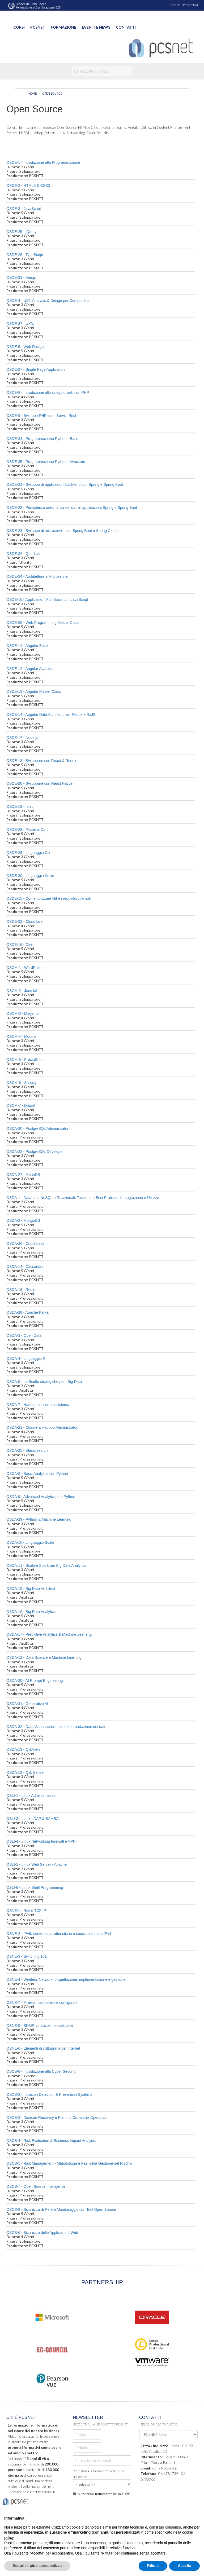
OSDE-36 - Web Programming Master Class (42, 622)
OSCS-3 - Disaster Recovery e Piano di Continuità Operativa (56, 2117)
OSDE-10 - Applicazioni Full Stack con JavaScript (47, 599)
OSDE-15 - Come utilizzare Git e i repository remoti (48, 898)
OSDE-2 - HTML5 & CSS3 (28, 185)
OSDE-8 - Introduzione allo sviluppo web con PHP (47, 392)
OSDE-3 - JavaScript (23, 208)
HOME (33, 93)
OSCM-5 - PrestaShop (25, 1059)
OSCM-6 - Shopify (21, 1082)
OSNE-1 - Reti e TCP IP (26, 1910)
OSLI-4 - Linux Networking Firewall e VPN (41, 1841)
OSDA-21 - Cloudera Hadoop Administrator (42, 1427)
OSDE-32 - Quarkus (23, 554)
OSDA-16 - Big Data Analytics (31, 1611)
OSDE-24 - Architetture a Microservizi (37, 576)
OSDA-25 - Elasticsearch (27, 1450)
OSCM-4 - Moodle (21, 1036)
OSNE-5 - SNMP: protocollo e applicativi (39, 2025)
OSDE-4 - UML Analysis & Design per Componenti (48, 300)
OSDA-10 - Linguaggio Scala (30, 1542)
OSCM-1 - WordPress (24, 967)
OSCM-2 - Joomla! (21, 991)
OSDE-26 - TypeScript (24, 255)
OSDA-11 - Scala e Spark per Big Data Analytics (46, 1565)
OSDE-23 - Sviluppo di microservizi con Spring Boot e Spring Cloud (62, 530)
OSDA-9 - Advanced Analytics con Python (40, 1496)
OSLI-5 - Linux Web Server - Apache (36, 1864)
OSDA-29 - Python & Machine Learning (38, 1519)
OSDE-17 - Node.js (22, 737)
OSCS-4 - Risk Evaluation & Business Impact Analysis (51, 2140)
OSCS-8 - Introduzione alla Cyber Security (41, 2071)
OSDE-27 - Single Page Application (35, 369)
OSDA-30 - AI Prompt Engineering (34, 1680)
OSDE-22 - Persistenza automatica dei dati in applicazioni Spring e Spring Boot (71, 507)
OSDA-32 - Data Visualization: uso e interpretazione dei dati (55, 1726)
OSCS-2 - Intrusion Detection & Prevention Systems (49, 2094)
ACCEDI (176, 5)
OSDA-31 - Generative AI (27, 1703)
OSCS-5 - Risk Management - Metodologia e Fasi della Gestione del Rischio (69, 2163)
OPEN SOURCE (52, 93)
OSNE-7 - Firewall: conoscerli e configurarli (42, 2002)
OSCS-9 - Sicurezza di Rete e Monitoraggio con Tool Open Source (61, 2209)
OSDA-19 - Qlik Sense (25, 1772)
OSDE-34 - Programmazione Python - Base (42, 438)
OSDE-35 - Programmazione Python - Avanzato (45, 462)
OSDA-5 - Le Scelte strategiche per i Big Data (44, 1381)
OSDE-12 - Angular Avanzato (30, 669)
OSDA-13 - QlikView (23, 1749)
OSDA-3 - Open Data (23, 1335)
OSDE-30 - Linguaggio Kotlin (30, 876)
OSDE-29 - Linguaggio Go (28, 852)
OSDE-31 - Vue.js (21, 277)
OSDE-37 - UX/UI (21, 323)
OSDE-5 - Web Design (25, 347)
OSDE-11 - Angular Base (27, 645)
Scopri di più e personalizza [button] (37, 2566)
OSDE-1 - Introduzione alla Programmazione (43, 162)
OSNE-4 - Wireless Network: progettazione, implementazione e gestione (65, 1979)
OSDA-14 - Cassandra (25, 1266)
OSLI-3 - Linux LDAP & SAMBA (32, 1818)
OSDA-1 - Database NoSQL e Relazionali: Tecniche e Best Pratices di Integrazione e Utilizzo (82, 1198)
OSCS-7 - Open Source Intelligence (35, 2186)
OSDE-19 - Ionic (19, 806)
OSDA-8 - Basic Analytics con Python (37, 1473)
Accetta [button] (184, 2566)
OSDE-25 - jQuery (21, 232)
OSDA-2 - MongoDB (23, 1220)
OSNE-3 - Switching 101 (26, 1956)
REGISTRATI (191, 5)
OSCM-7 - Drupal (20, 1105)
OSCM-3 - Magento (22, 1013)
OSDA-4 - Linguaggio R (25, 1358)
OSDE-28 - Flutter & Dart (27, 829)
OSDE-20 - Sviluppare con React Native (39, 783)
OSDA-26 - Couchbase (25, 1243)
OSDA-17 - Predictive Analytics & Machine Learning (49, 1634)
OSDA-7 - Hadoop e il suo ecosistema (37, 1404)
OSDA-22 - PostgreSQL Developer (35, 1151)
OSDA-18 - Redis (20, 1289)
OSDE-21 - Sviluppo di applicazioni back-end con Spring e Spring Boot (64, 484)
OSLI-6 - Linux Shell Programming (34, 1887)
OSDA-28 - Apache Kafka (27, 1312)
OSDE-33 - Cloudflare (24, 921)
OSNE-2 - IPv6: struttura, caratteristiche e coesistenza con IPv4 (58, 1933)
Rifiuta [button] (153, 2566)
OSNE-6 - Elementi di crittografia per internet (43, 2048)
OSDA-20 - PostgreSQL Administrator (37, 1128)
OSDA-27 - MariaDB (23, 1174)
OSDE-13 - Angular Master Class (33, 691)
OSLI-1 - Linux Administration (30, 1795)
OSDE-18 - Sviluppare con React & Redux (41, 760)
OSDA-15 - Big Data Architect (30, 1588)
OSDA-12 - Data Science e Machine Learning (43, 1657)
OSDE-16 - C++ (19, 944)
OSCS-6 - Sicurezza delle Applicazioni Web (42, 2232)
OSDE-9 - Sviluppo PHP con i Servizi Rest (41, 415)
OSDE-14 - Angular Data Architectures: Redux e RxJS (50, 714)
